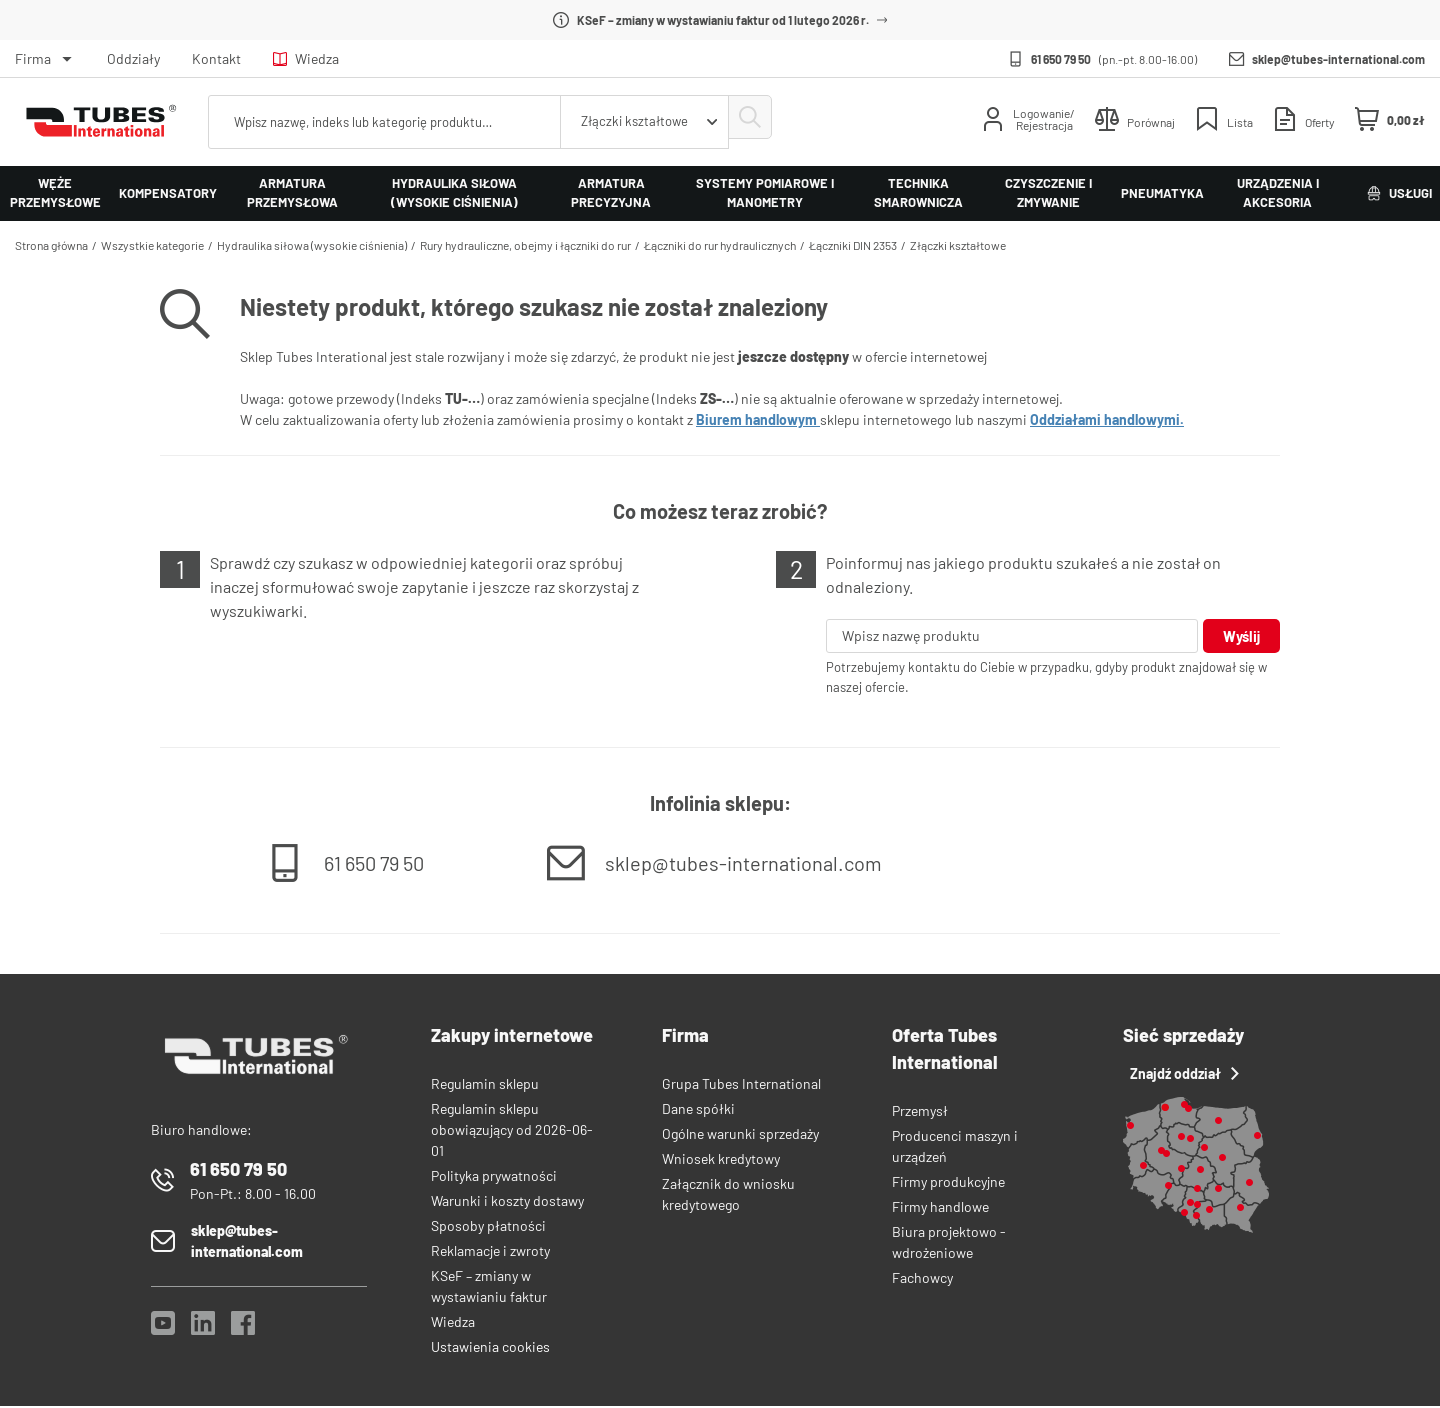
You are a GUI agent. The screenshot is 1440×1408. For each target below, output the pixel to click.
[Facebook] (243, 1330)
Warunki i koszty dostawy (507, 1202)
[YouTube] (163, 1330)
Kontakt (216, 58)
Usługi (1399, 193)
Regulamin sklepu (485, 1085)
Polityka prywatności (494, 1177)
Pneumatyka (1162, 193)
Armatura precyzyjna (611, 193)
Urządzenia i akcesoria (1278, 193)
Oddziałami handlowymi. (1107, 419)
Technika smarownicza (918, 193)
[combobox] (634, 122)
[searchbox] (379, 122)
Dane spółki (698, 1110)
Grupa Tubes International (741, 1085)
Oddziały (133, 58)
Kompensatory (168, 193)
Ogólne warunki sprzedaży (740, 1135)
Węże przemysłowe (55, 193)
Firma (33, 58)
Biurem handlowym (758, 419)
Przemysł (920, 1112)
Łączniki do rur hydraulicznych (720, 245)
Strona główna (51, 245)
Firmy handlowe (940, 1208)
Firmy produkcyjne (948, 1183)
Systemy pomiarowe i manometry (765, 193)
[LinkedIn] (203, 1330)
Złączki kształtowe (958, 245)
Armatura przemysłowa (292, 193)
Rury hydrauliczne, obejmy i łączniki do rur (525, 245)
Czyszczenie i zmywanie (1048, 193)
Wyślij (1239, 636)
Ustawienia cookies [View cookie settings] (490, 1348)
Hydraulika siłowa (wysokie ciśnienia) (454, 193)
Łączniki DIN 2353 (853, 245)
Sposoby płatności (488, 1227)
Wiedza (306, 58)
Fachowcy (922, 1279)
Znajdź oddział (1181, 1076)
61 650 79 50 (1061, 59)
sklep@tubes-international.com (1338, 59)
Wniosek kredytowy (721, 1160)
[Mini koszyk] (1390, 120)
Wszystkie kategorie (152, 245)
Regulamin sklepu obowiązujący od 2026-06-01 (512, 1131)
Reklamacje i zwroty (490, 1252)
